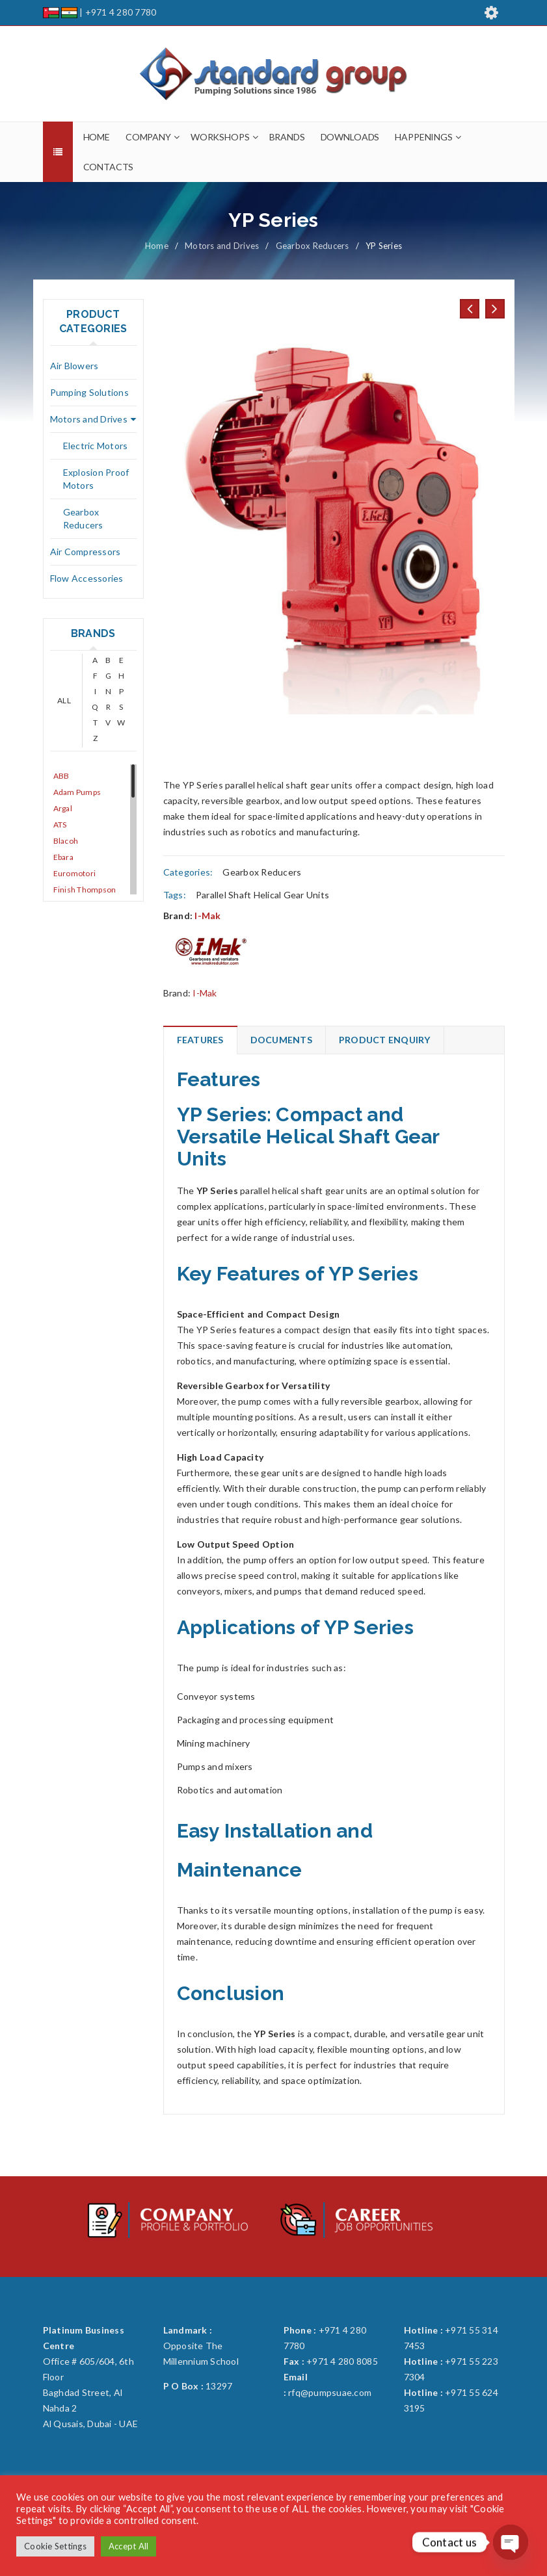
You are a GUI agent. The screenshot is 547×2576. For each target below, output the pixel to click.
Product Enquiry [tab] (385, 1039)
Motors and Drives (222, 246)
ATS (60, 824)
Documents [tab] (281, 1039)
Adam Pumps (77, 792)
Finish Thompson (84, 889)
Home (156, 246)
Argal (62, 808)
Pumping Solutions (89, 392)
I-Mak (207, 915)
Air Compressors (85, 551)
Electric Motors (95, 445)
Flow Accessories (87, 578)
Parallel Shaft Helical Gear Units (262, 894)
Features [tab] (200, 1039)
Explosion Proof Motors (96, 479)
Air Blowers (74, 365)
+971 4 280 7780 (121, 12)
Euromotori (74, 873)
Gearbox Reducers (312, 246)
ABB (61, 776)
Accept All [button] (129, 2546)
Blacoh (66, 841)
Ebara (63, 857)
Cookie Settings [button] (55, 2546)
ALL (64, 700)
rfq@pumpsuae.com (329, 2392)
